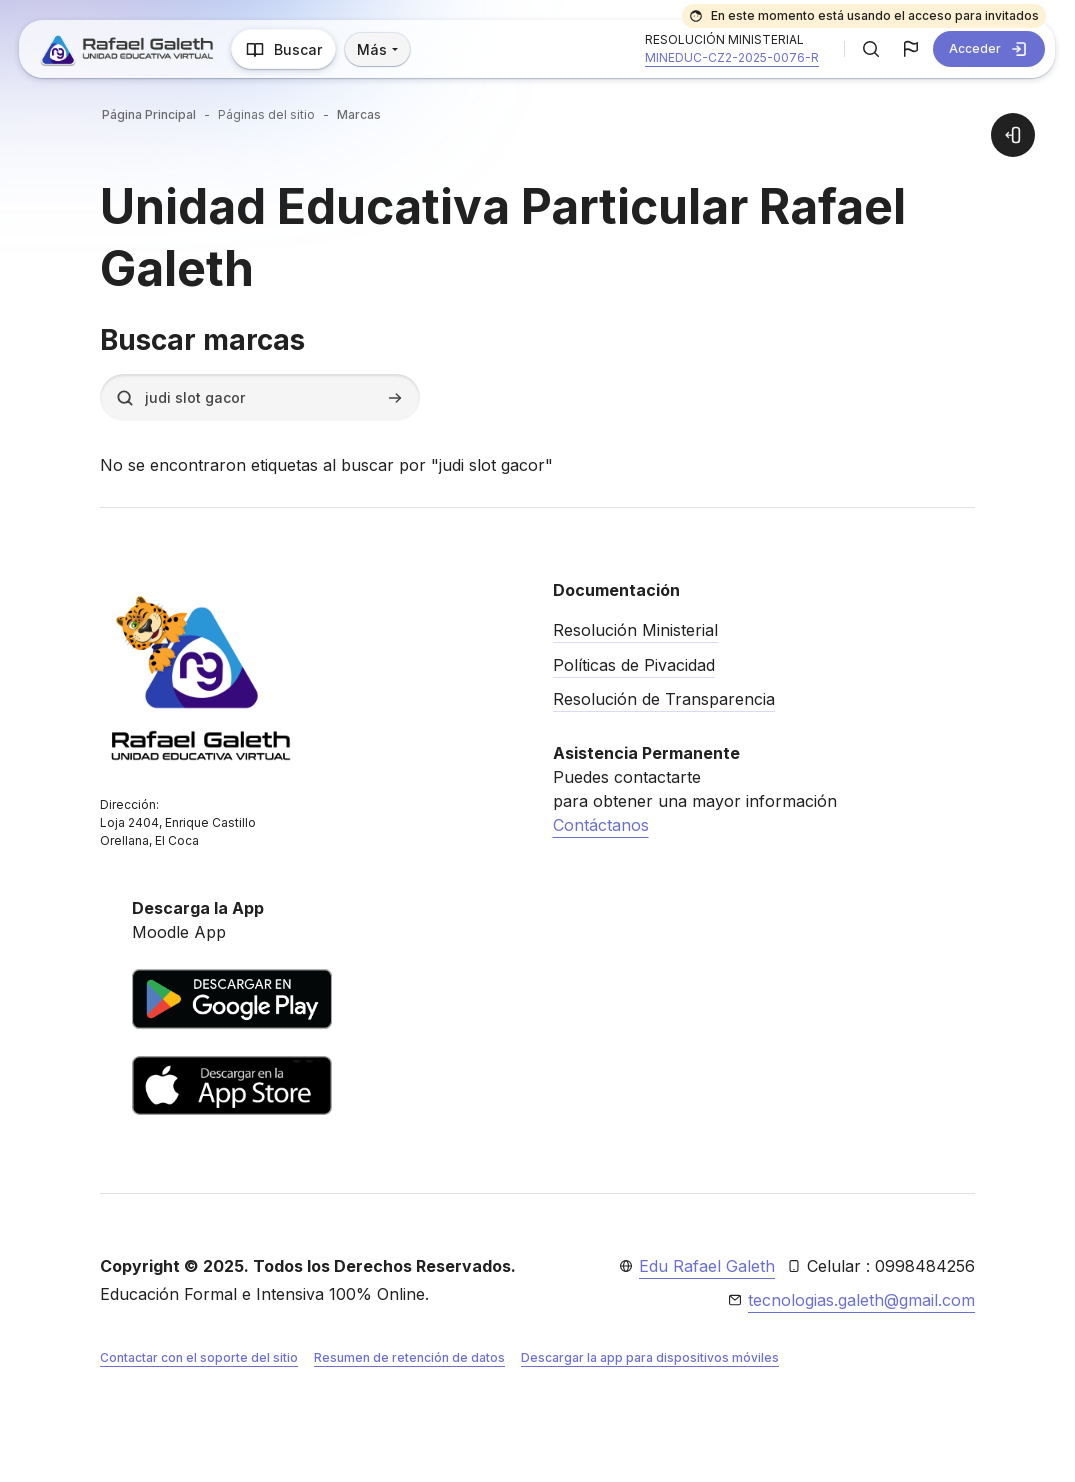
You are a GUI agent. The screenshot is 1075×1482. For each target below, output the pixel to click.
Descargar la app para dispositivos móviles (650, 1357)
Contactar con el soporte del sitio (199, 1357)
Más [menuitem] (374, 49)
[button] (871, 49)
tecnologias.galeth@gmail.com (861, 1300)
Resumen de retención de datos (409, 1357)
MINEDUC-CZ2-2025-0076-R (732, 57)
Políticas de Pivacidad (634, 665)
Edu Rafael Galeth (707, 1266)
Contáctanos (601, 825)
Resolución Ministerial (635, 630)
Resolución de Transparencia (664, 699)
